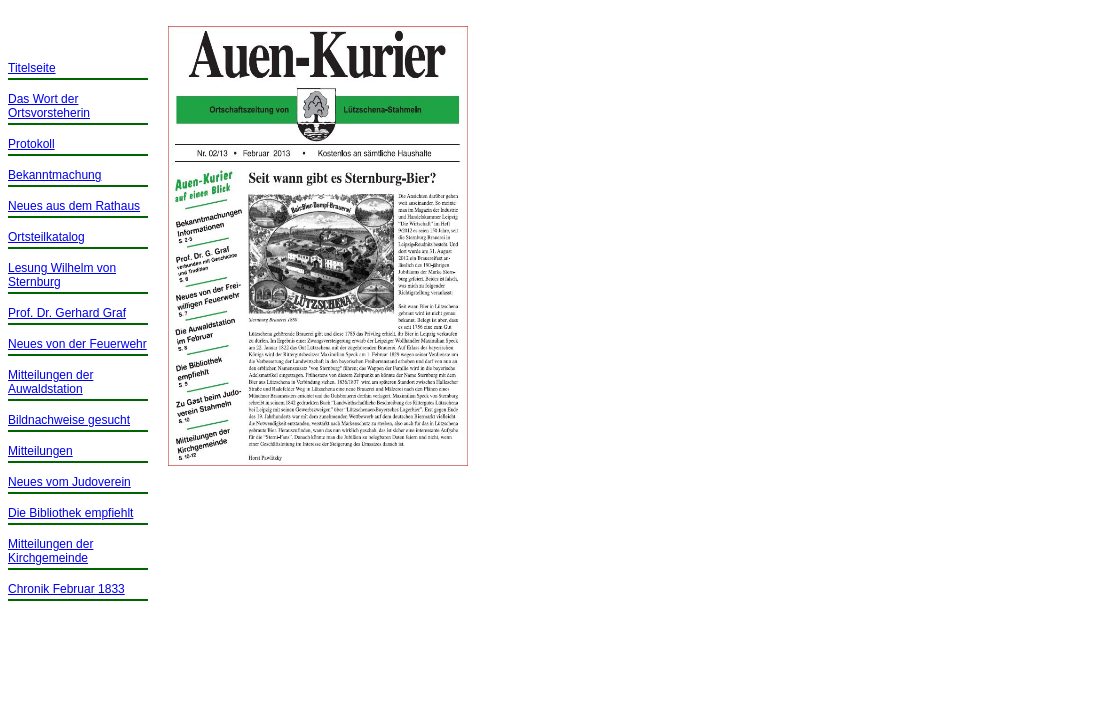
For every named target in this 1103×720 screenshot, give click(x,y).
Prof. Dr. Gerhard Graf (67, 313)
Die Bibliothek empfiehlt (70, 513)
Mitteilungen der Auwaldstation (50, 382)
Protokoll (31, 144)
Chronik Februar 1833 (66, 589)
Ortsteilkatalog (46, 237)
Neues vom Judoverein (69, 482)
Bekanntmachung (54, 175)
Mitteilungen (40, 451)
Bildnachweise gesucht (69, 420)
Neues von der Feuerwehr (77, 344)
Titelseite (32, 68)
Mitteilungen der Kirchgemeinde (50, 551)
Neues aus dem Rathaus (74, 206)
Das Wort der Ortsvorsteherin (49, 106)
